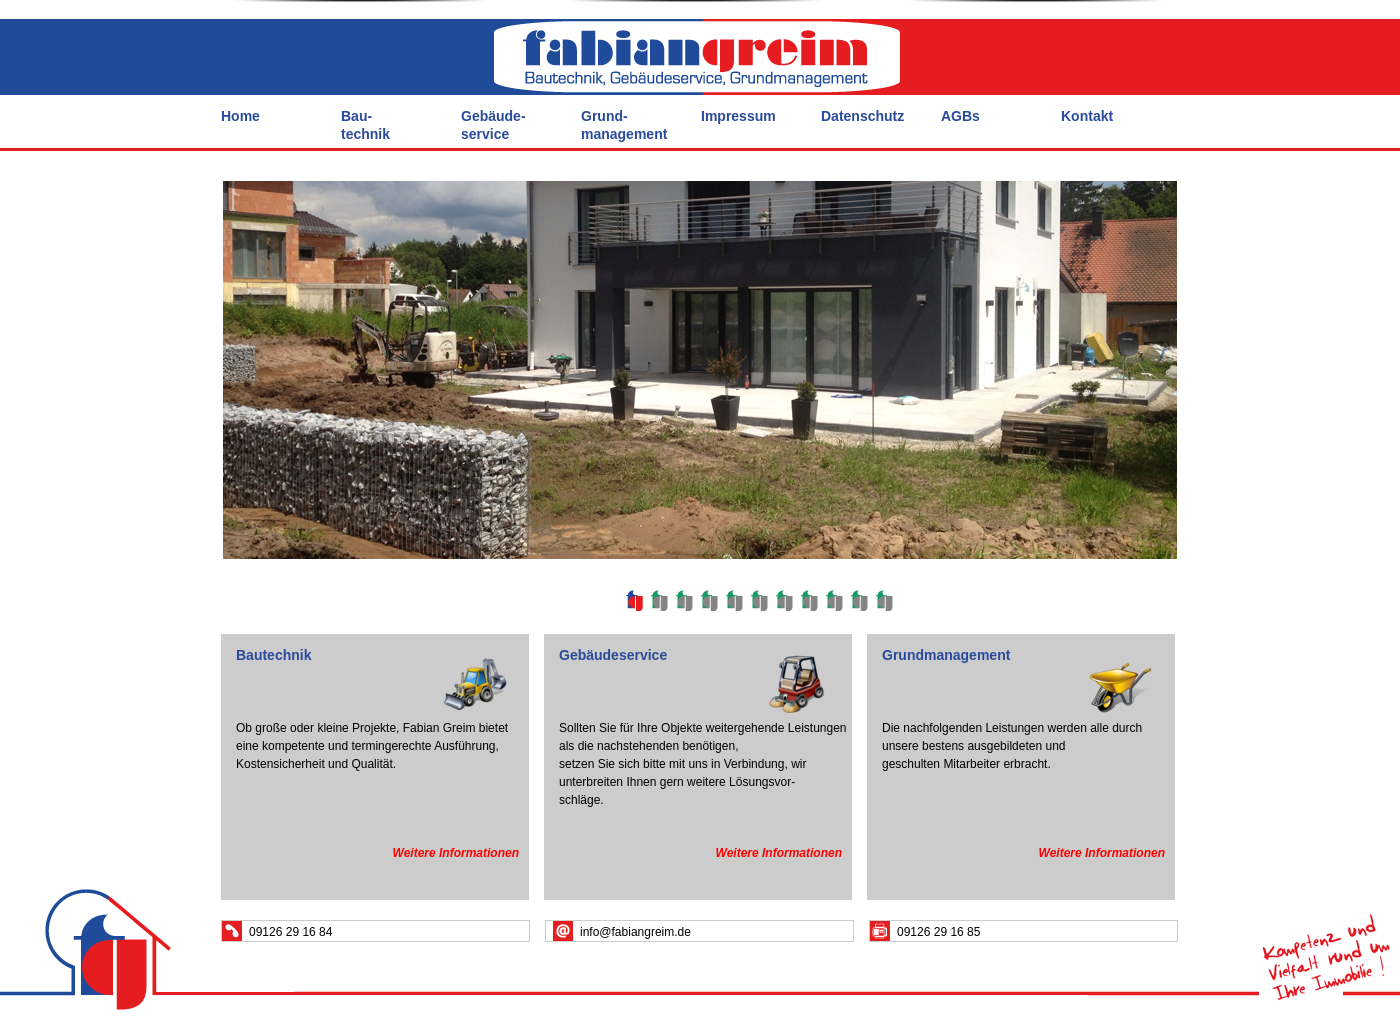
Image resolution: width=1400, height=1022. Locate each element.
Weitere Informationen (456, 853)
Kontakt (1087, 116)
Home (240, 116)
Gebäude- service (493, 125)
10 (859, 600)
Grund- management (624, 125)
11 (884, 600)
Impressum (738, 116)
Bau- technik (365, 125)
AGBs (960, 116)
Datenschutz (862, 116)
